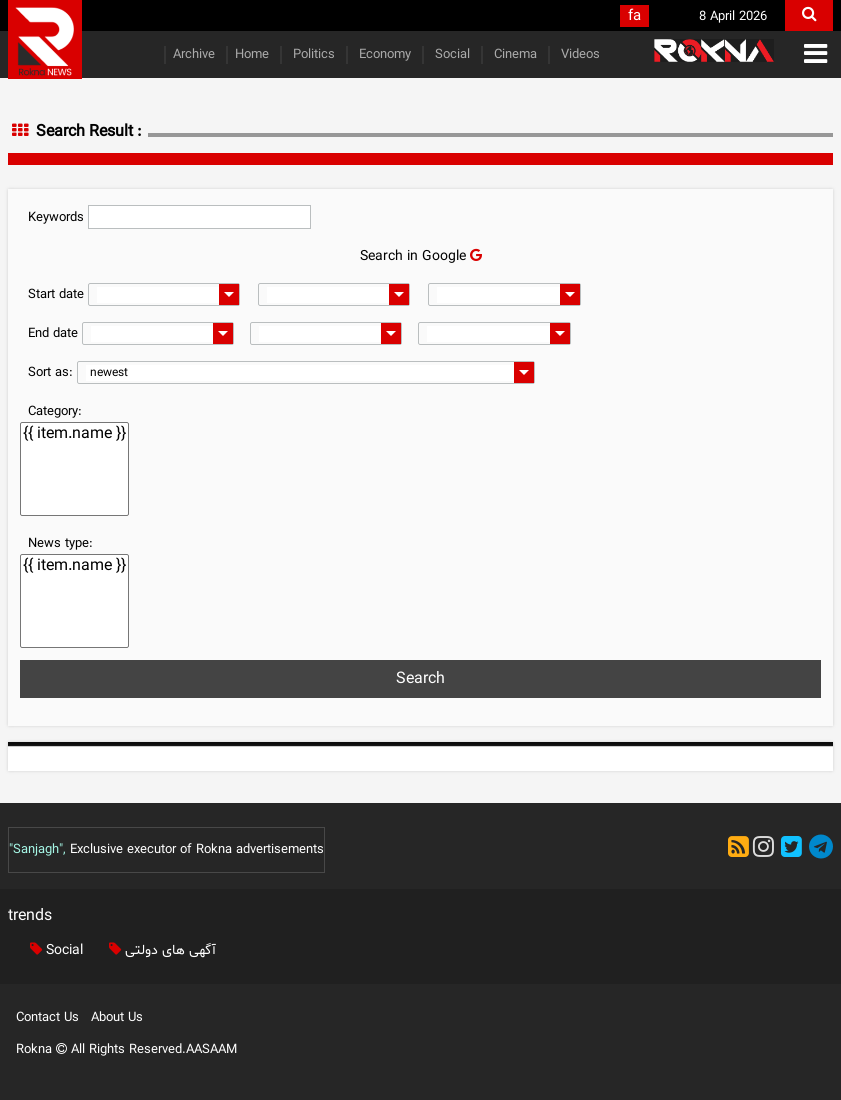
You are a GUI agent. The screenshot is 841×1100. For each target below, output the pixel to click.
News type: (60, 544)
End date (53, 334)
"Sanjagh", (37, 850)
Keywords (56, 218)
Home (252, 55)
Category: (55, 412)
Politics (312, 55)
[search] (809, 15)
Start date (56, 295)
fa (634, 16)
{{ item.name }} (74, 434)
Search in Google (421, 256)
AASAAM (211, 1050)
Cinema (513, 55)
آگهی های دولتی (158, 950)
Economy (383, 55)
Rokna (43, 1050)
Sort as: (50, 373)
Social (450, 55)
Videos (578, 55)
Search (420, 679)
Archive (194, 55)
